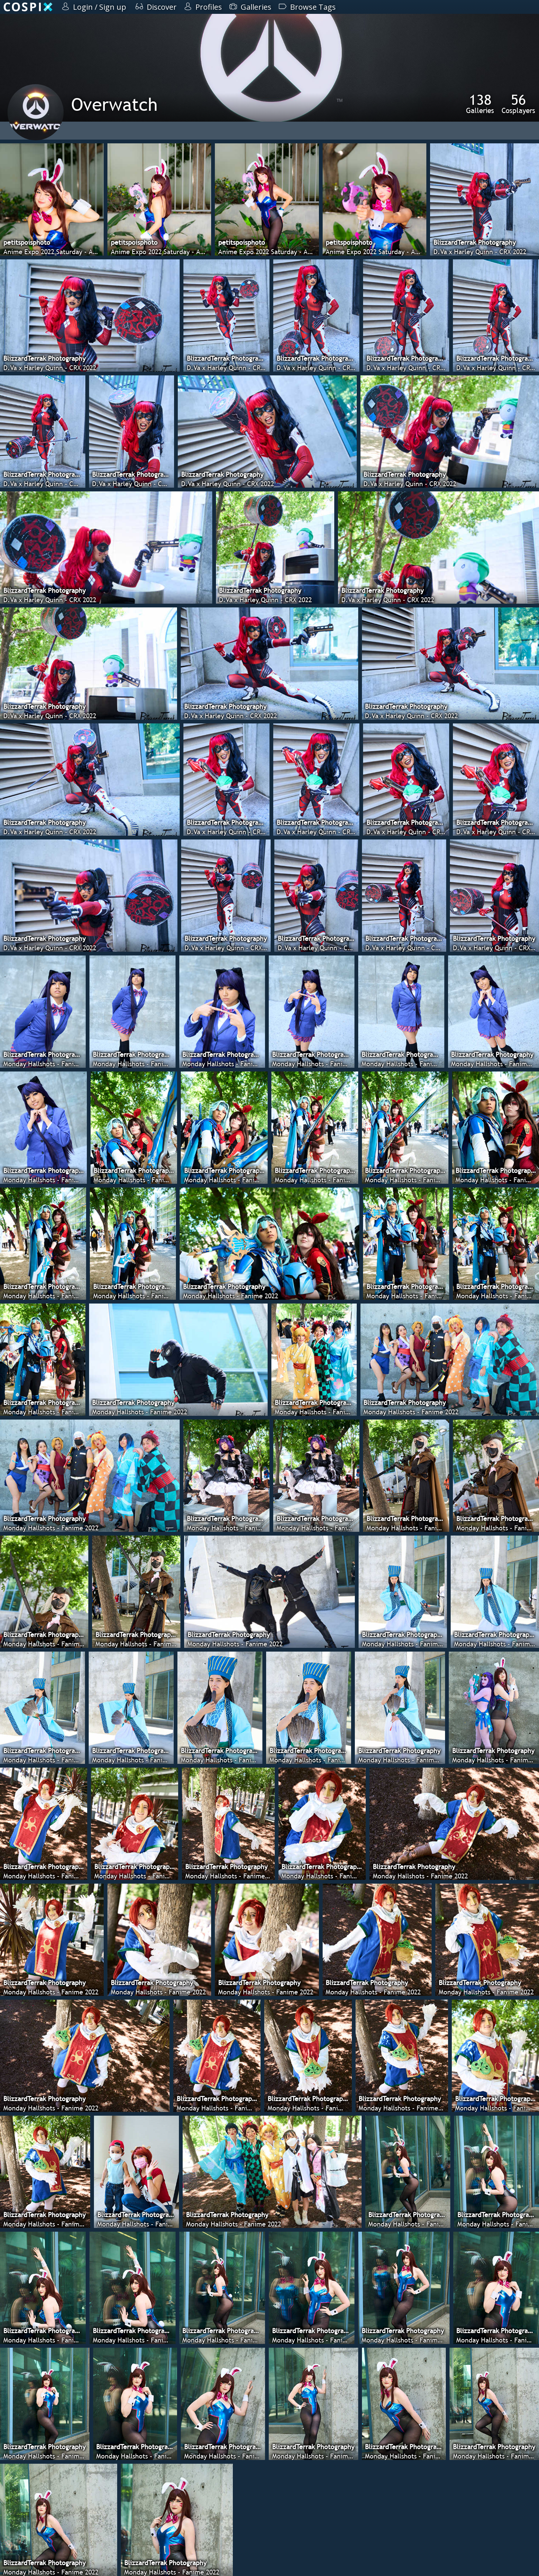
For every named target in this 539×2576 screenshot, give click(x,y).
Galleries (480, 104)
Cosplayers (518, 104)
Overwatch (114, 104)
